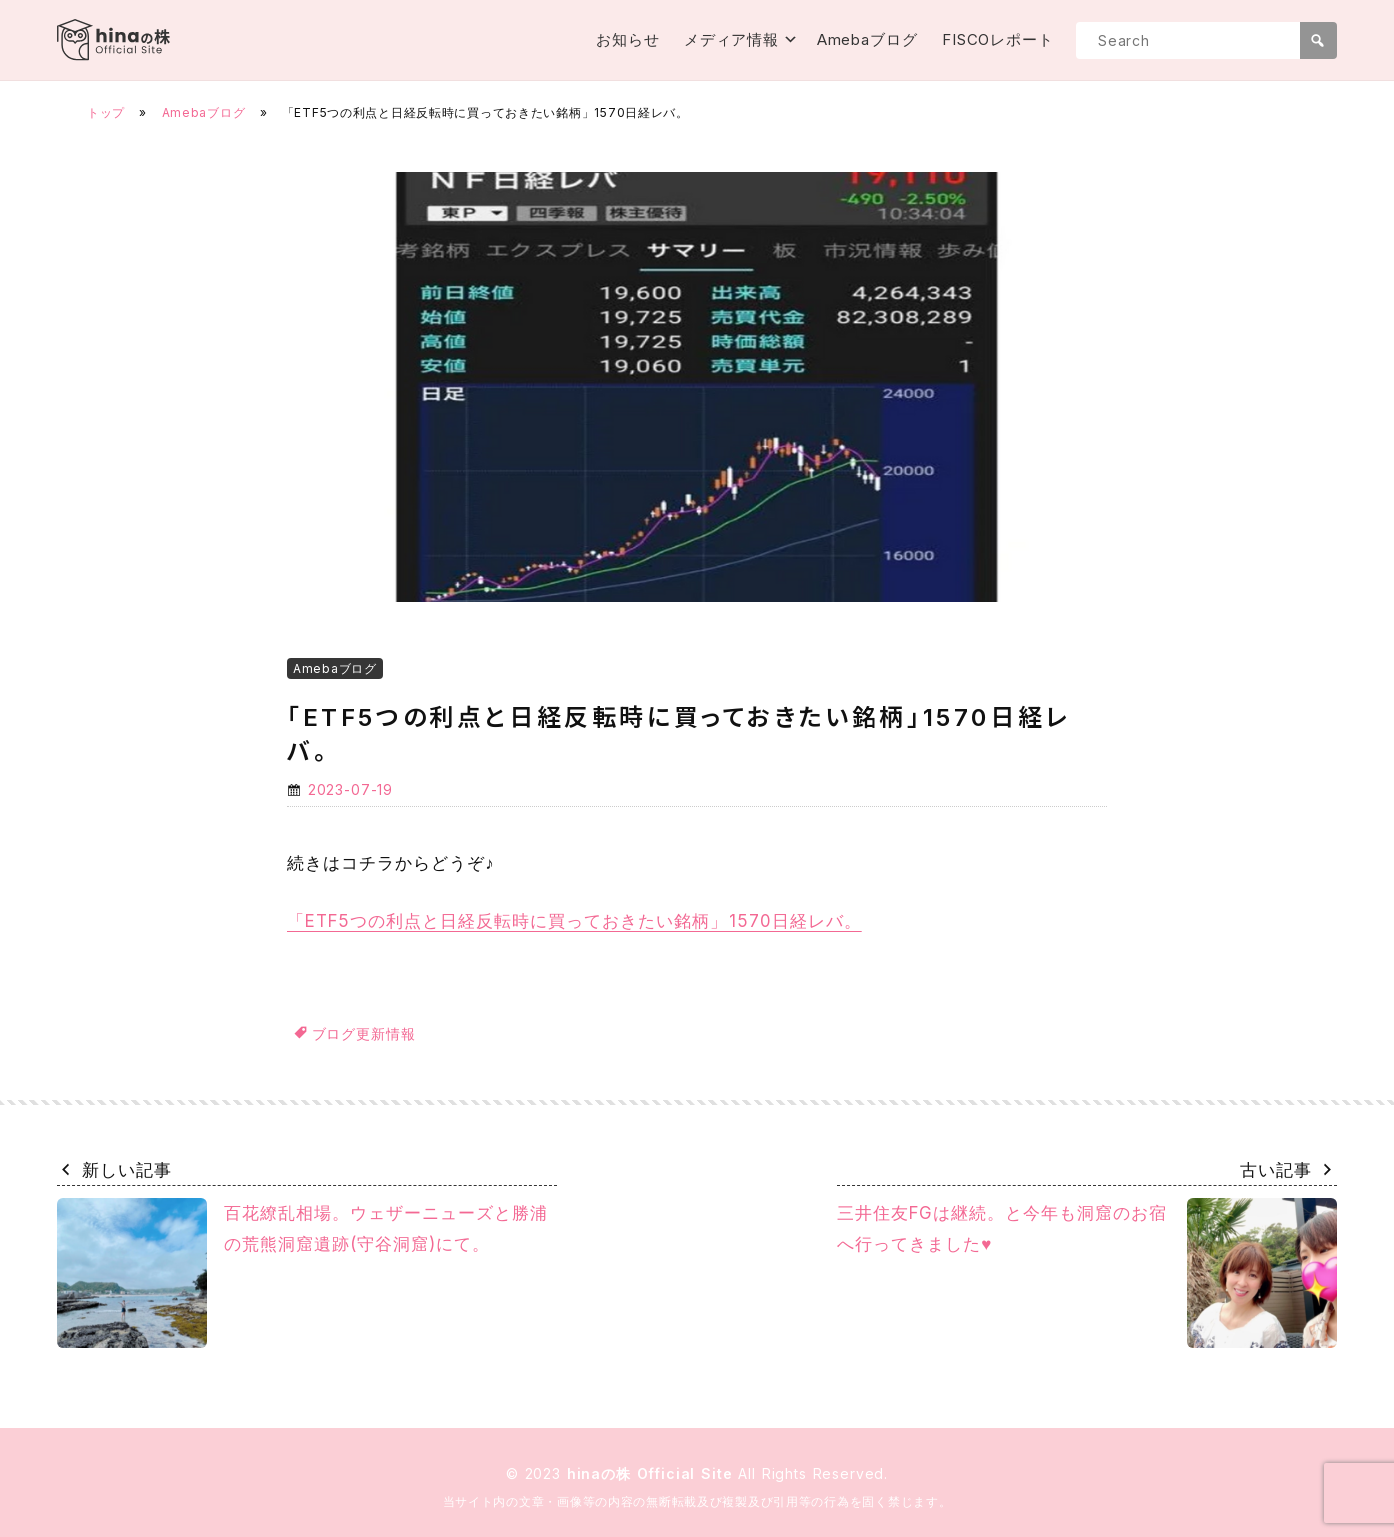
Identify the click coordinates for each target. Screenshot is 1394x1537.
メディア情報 (731, 39)
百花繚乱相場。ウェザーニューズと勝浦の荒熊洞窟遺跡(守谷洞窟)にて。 (302, 1273)
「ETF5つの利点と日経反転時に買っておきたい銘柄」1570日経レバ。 (574, 921)
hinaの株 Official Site (653, 1473)
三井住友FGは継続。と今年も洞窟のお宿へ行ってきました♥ (1087, 1273)
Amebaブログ (867, 39)
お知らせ (628, 39)
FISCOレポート (998, 39)
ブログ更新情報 (364, 1033)
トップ (106, 112)
